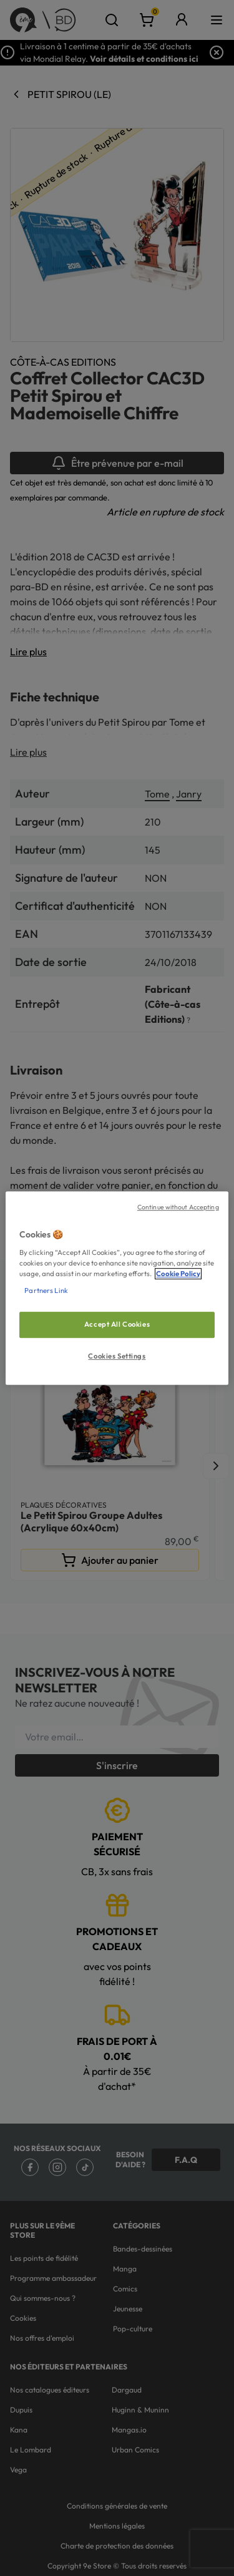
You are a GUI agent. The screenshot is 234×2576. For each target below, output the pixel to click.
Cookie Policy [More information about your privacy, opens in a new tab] (178, 1273)
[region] (117, 1288)
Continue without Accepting (178, 1207)
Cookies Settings (116, 1356)
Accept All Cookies (117, 1324)
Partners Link (45, 1290)
